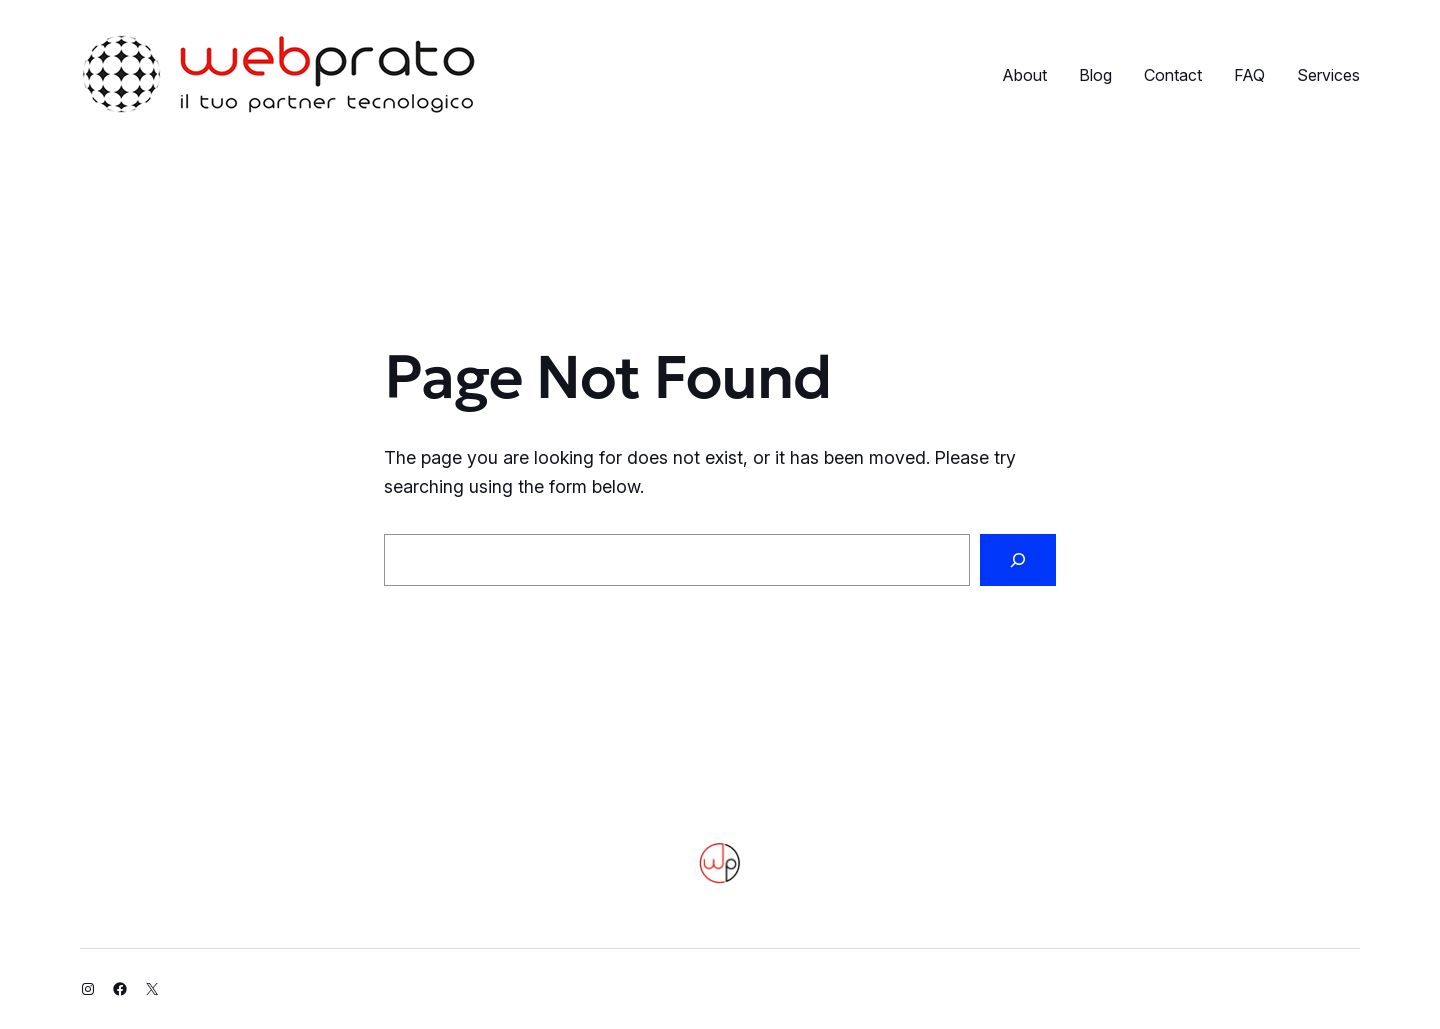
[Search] (1018, 560)
